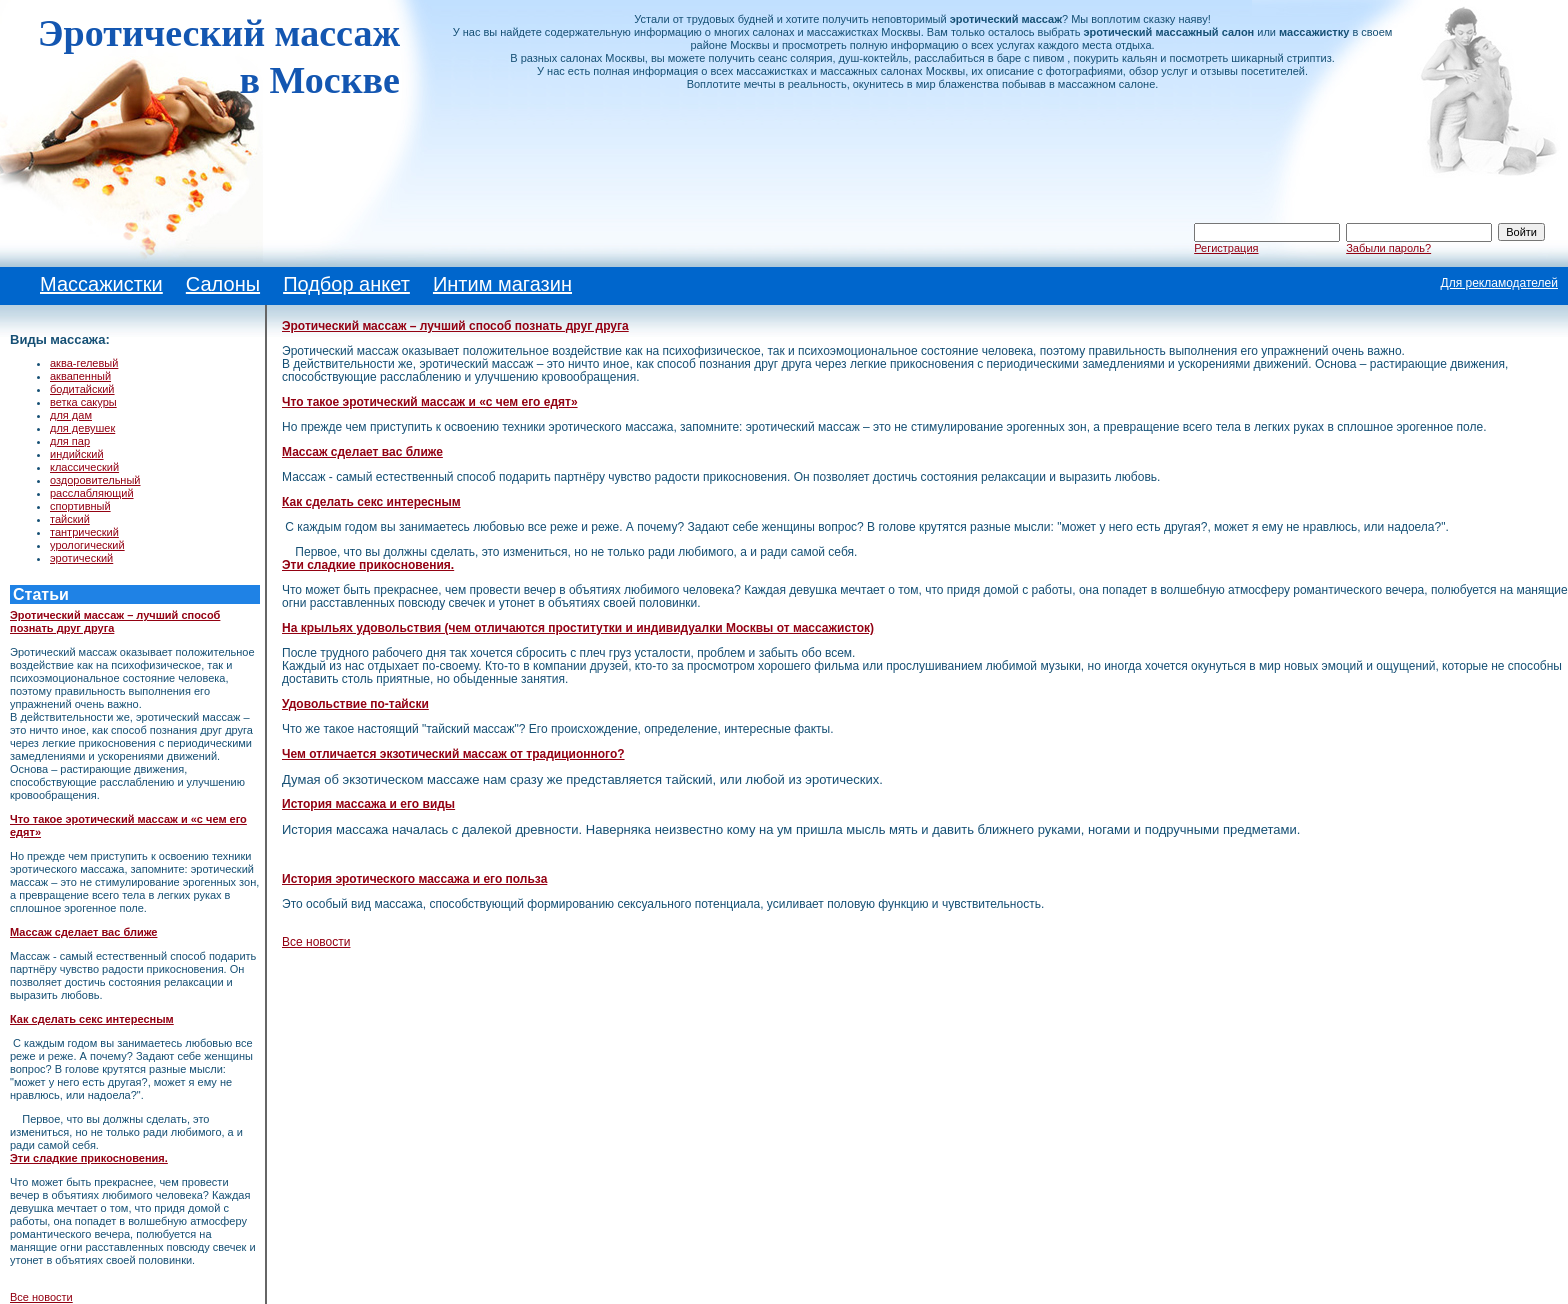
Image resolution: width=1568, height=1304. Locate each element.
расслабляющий (92, 493)
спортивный (80, 506)
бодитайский (82, 389)
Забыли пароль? (1388, 248)
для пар (70, 441)
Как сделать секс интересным (92, 1019)
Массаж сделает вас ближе (83, 932)
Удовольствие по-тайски (355, 704)
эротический (81, 558)
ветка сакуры (83, 402)
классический (84, 467)
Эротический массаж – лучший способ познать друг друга (455, 326)
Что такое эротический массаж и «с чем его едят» (430, 402)
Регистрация (1226, 248)
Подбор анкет (346, 284)
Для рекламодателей (1499, 283)
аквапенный (80, 376)
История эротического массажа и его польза (414, 879)
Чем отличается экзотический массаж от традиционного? (453, 754)
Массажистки (101, 284)
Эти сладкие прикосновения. (89, 1158)
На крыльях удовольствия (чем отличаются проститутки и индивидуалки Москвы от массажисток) (578, 628)
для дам (71, 415)
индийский (77, 454)
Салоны (223, 284)
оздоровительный (95, 480)
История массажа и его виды (368, 804)
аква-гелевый (84, 363)
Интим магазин (502, 284)
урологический (87, 545)
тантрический (84, 532)
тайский (70, 519)
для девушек (82, 428)
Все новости (41, 1297)
